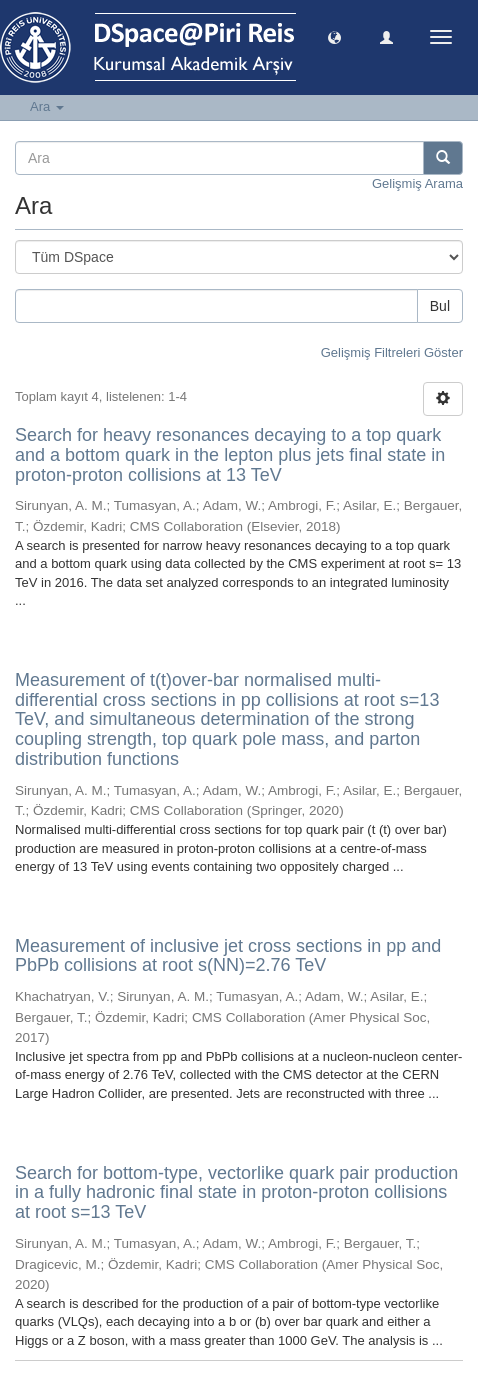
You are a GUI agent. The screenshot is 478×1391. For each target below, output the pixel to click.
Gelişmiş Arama (417, 183)
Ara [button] (47, 106)
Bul (440, 306)
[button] (334, 36)
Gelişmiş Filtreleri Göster (392, 352)
